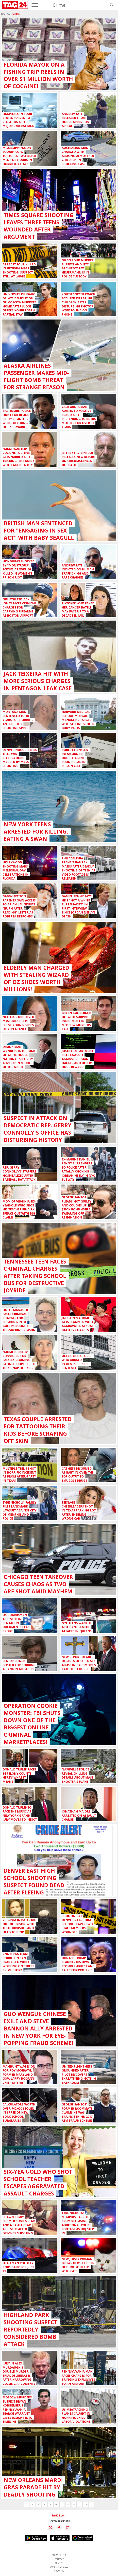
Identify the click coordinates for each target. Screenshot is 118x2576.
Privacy (59, 2563)
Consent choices (59, 2567)
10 (80, 2504)
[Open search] (112, 5)
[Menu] (34, 5)
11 (85, 2504)
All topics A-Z (59, 2555)
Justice (5, 14)
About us (59, 2571)
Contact (59, 2559)
